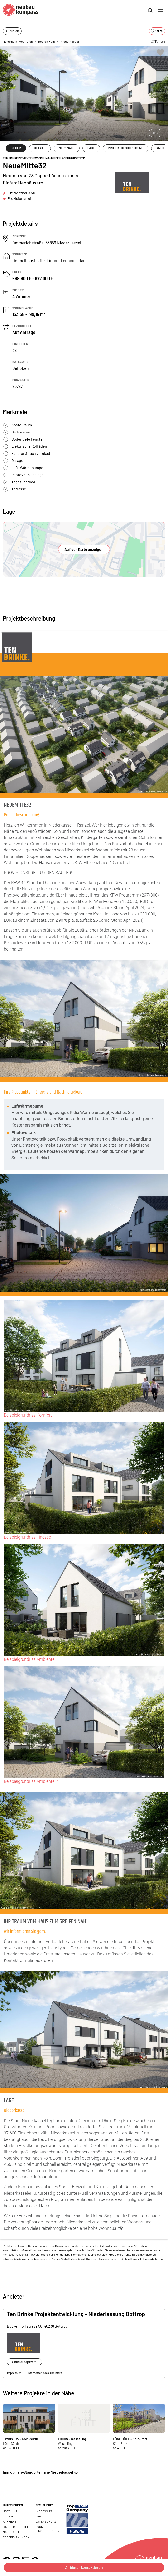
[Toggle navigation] (160, 9)
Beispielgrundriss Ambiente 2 (31, 1781)
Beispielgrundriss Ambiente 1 (31, 1659)
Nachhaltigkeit (15, 2532)
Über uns (10, 2511)
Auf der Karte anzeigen (84, 549)
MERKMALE (66, 148)
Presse (8, 2516)
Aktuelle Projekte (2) (24, 2362)
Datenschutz (46, 2521)
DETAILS (40, 148)
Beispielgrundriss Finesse (27, 1537)
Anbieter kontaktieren (84, 2567)
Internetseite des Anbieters (45, 2372)
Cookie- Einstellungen (47, 2529)
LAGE (91, 148)
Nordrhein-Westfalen (18, 41)
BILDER (16, 148)
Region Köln (46, 41)
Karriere (10, 2521)
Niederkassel (69, 41)
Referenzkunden (16, 2537)
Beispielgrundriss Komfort (28, 1415)
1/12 (155, 133)
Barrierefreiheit (16, 2526)
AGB (38, 2516)
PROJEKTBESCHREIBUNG (125, 148)
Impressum (14, 2372)
